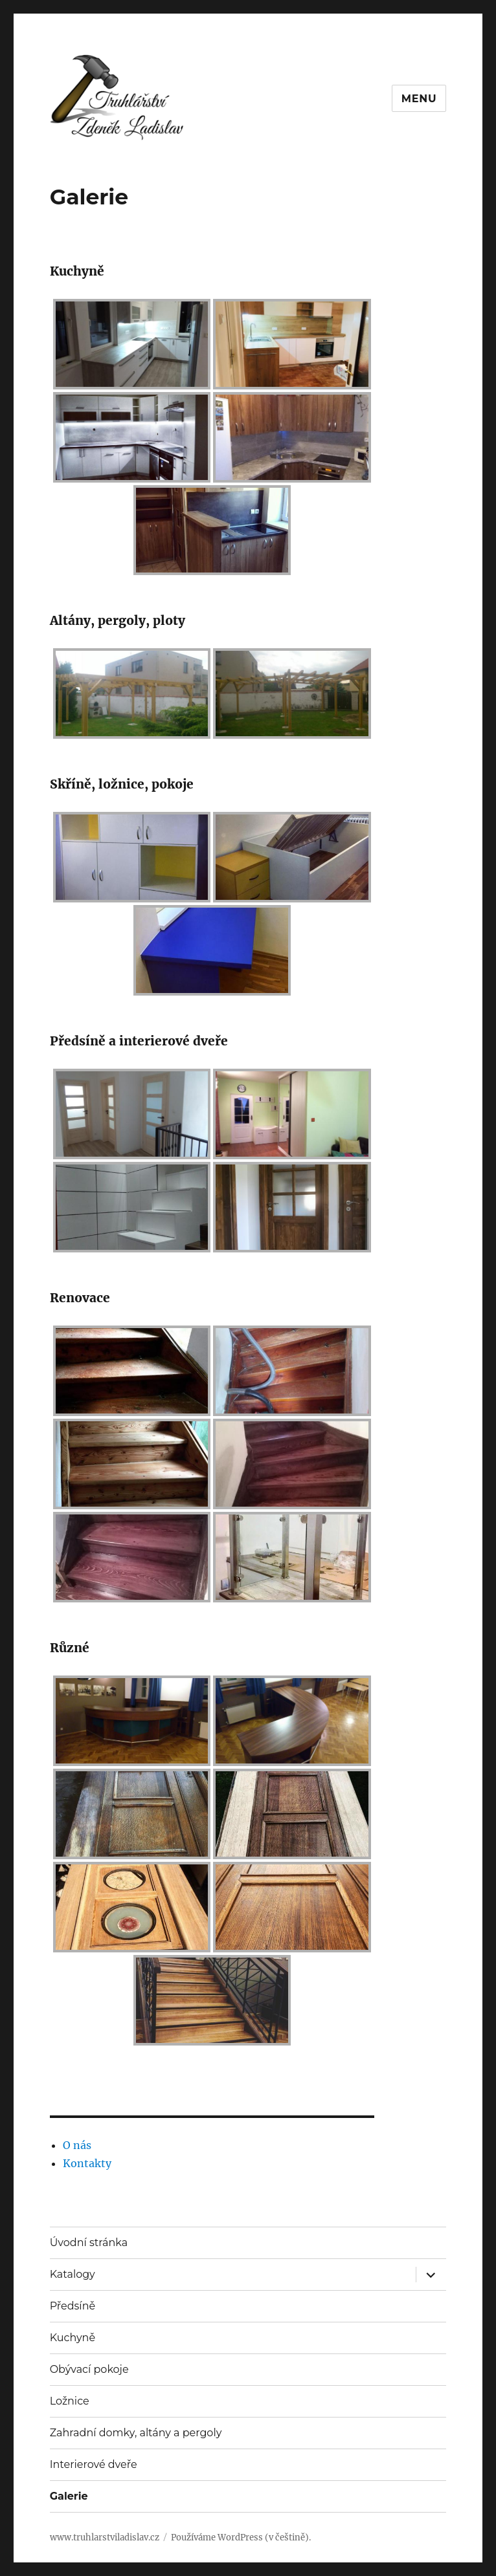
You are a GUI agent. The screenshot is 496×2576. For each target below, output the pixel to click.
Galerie (69, 2496)
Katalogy (72, 2274)
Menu (419, 99)
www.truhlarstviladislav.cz (104, 2537)
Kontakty (87, 2163)
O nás (77, 2145)
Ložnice (69, 2401)
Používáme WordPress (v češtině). (241, 2537)
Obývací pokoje (89, 2369)
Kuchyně (72, 2337)
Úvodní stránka (89, 2242)
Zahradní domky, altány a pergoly (136, 2433)
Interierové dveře (93, 2464)
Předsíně (72, 2306)
